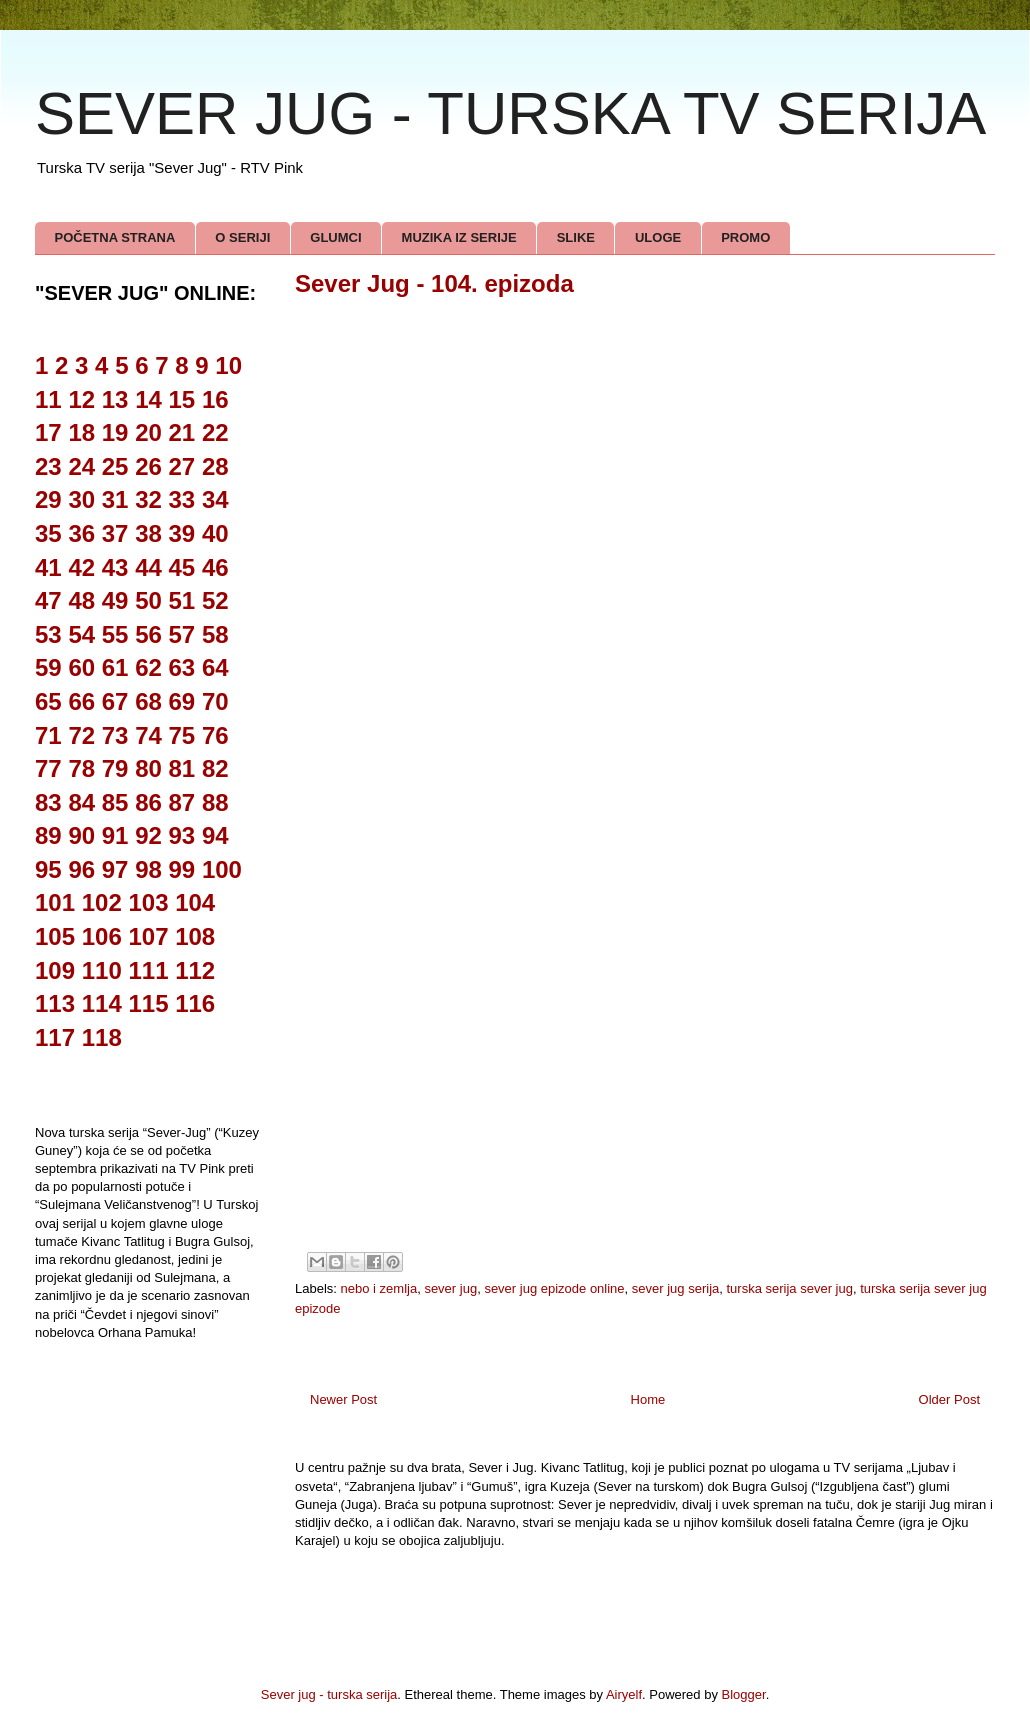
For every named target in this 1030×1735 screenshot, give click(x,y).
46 (215, 567)
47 (48, 600)
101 (55, 902)
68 (148, 701)
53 (48, 634)
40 (215, 533)
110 (102, 970)
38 (148, 533)
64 (215, 667)
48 (81, 600)
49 (115, 600)
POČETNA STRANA (115, 237)
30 (81, 499)
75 (182, 735)
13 (115, 399)
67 (115, 701)
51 (182, 600)
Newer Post (343, 1399)
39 (182, 533)
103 (148, 902)
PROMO (745, 237)
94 (215, 835)
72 (81, 735)
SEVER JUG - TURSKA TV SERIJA (510, 113)
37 (115, 533)
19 (115, 432)
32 (148, 499)
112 (195, 970)
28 (215, 466)
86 (148, 802)
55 (115, 634)
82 (215, 768)
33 (182, 499)
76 (215, 735)
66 (81, 701)
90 (81, 835)
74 (148, 735)
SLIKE (576, 237)
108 (195, 936)
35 (48, 533)
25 (115, 466)
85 (115, 802)
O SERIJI (242, 237)
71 (48, 735)
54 (81, 634)
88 (215, 802)
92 (148, 835)
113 (55, 1003)
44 (148, 567)
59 (48, 667)
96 (81, 869)
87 (182, 802)
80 (148, 768)
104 (195, 902)
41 (48, 567)
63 (182, 667)
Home (648, 1399)
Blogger (744, 1694)
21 (182, 432)
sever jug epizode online (554, 1288)
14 (148, 399)
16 (215, 399)
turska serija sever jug (790, 1288)
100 (222, 869)
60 (81, 667)
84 (81, 802)
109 (55, 970)
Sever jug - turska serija (329, 1694)
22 (215, 432)
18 (81, 432)
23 (48, 466)
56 (148, 634)
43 (115, 567)
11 (48, 399)
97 (115, 869)
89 (48, 835)
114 (102, 1003)
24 (81, 466)
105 (55, 936)
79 (115, 768)
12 (81, 399)
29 (48, 499)
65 (48, 701)
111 (148, 970)
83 (48, 802)
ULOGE (658, 237)
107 (148, 936)
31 (115, 499)
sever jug (450, 1288)
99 (182, 869)
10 (228, 365)
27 (182, 466)
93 (182, 835)
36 (81, 533)
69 (182, 701)
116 (195, 1003)
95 (48, 869)
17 (48, 432)
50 (148, 600)
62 (148, 667)
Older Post (949, 1399)
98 (148, 869)
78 (81, 768)
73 (115, 735)
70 (215, 701)
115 (148, 1003)
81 (182, 768)
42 (81, 567)
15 (182, 399)
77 (48, 768)
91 (115, 835)
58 (215, 634)
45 (182, 567)
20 (148, 432)
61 (115, 667)
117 (55, 1037)
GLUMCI (335, 237)
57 (182, 634)
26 (148, 466)
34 (215, 499)
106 (102, 936)
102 (102, 902)
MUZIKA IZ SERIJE (459, 237)
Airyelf (624, 1694)
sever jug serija (675, 1288)
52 (215, 600)
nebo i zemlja (379, 1288)
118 (102, 1037)
